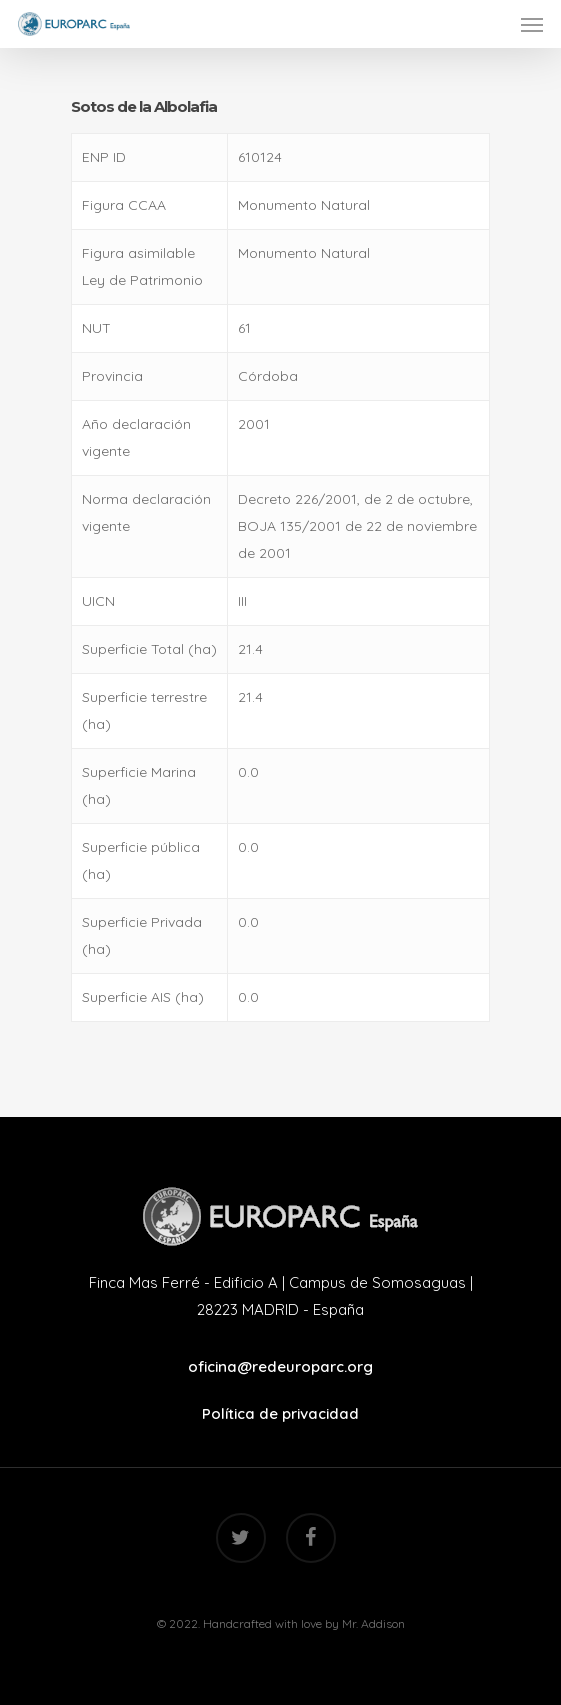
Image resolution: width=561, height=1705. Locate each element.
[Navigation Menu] (532, 24)
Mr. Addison (373, 1623)
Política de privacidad (280, 1413)
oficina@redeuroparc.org (280, 1366)
